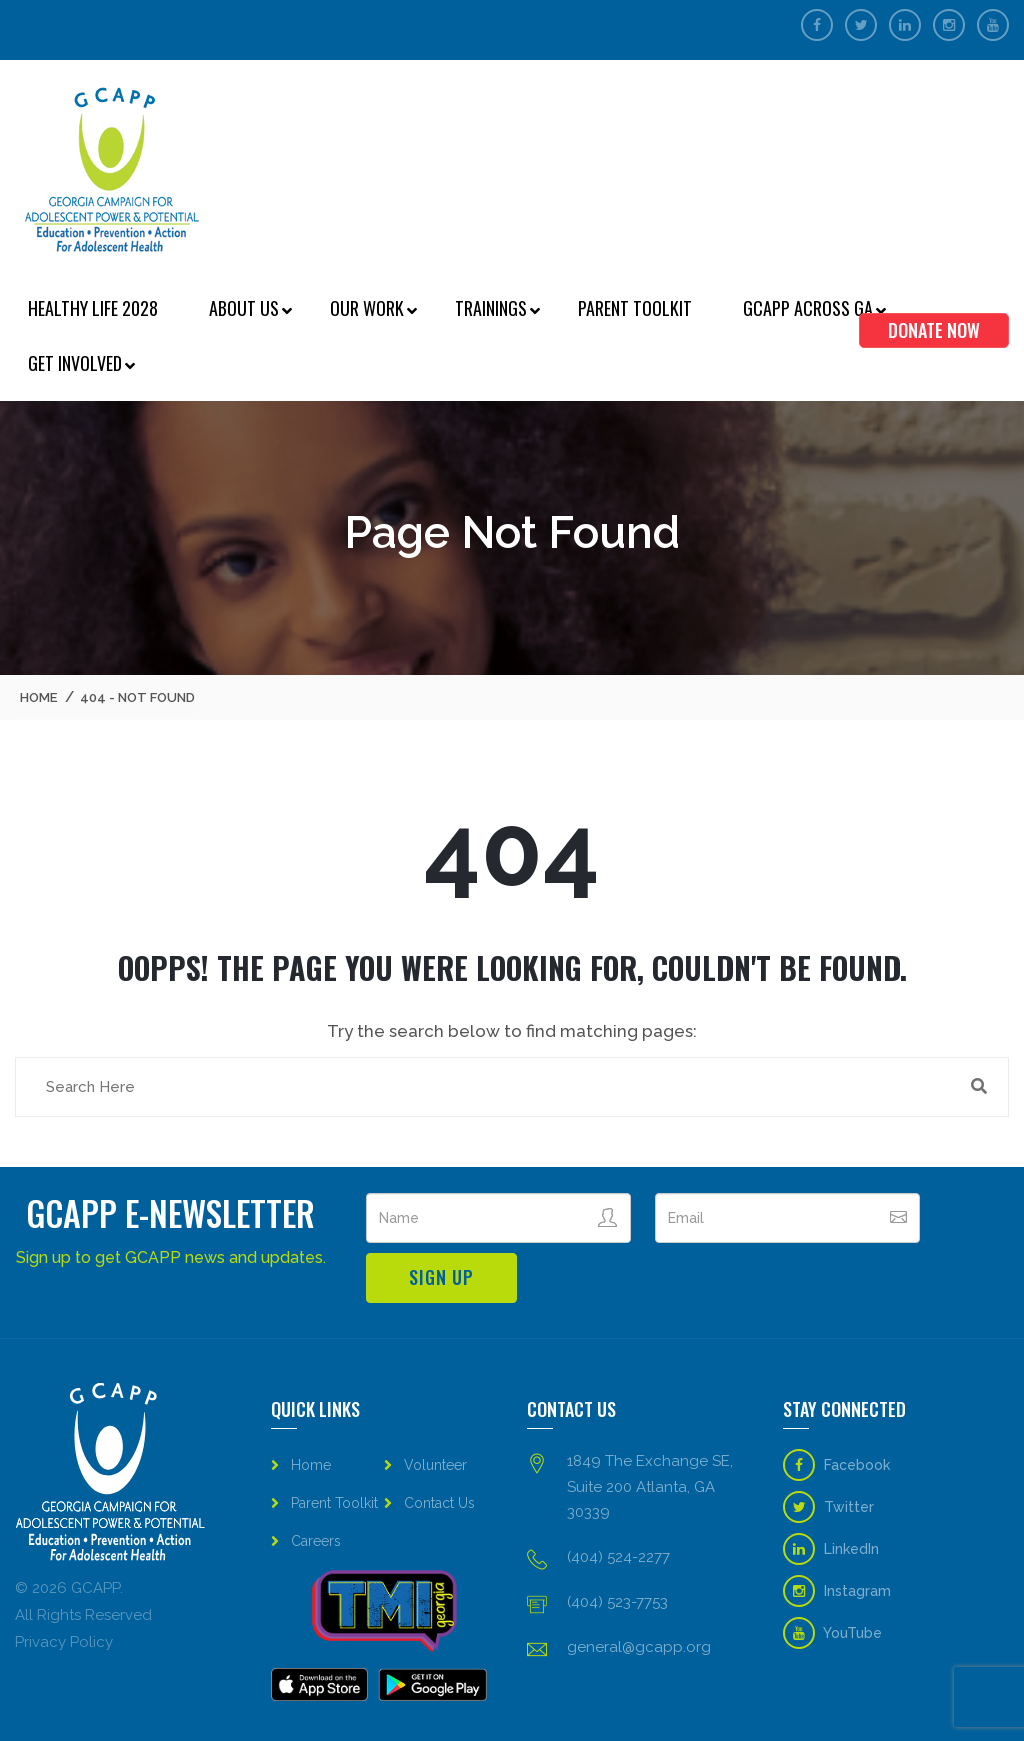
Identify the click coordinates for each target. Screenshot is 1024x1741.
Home (38, 697)
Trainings (491, 308)
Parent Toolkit (635, 308)
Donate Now (934, 330)
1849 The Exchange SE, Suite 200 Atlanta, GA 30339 (650, 1486)
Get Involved (75, 363)
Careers (316, 1541)
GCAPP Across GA (808, 308)
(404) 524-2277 (618, 1557)
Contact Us (439, 1503)
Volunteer (435, 1465)
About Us (244, 308)
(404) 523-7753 (617, 1602)
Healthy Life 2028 (93, 308)
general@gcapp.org (639, 1647)
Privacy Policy (64, 1642)
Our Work (367, 308)
